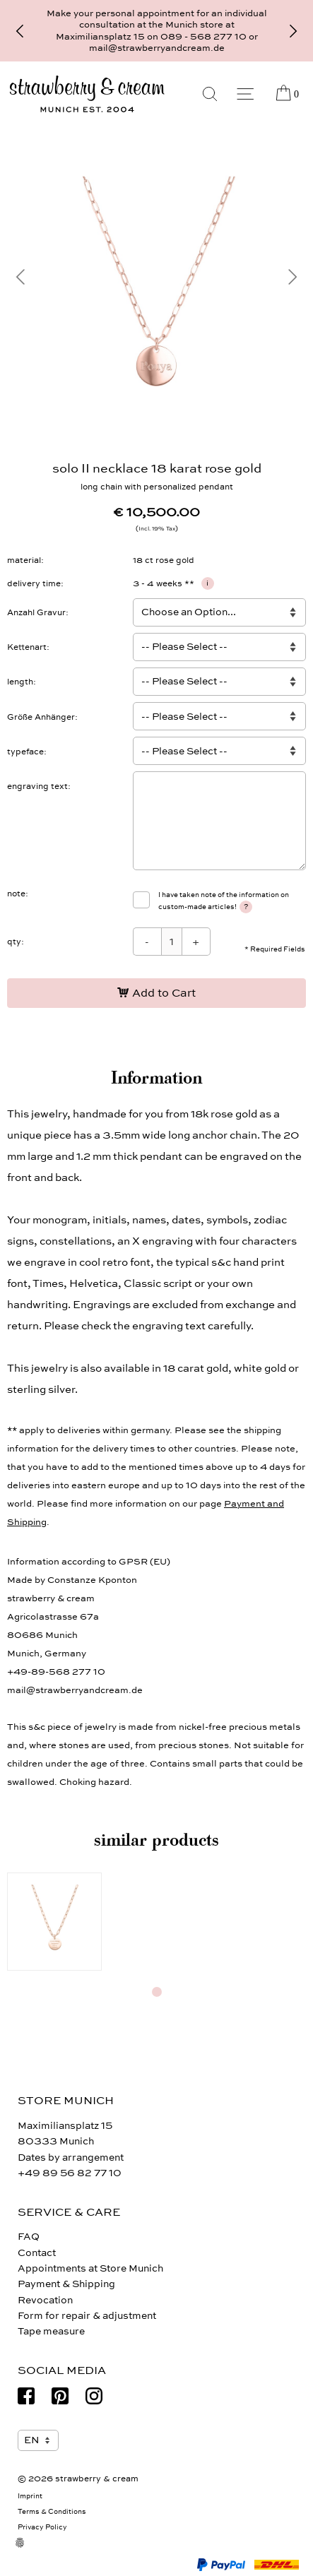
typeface (25, 751)
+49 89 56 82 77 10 (70, 2173)
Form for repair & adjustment (87, 2316)
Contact (37, 2253)
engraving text (37, 786)
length (20, 682)
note (16, 893)
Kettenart (27, 647)
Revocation (45, 2300)
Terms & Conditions (52, 2511)
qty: (15, 941)
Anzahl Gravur (36, 612)
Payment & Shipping (66, 2284)
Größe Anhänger (41, 717)
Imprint (30, 2496)
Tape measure (51, 2331)
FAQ (29, 2237)
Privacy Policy (42, 2527)
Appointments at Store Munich (90, 2268)
